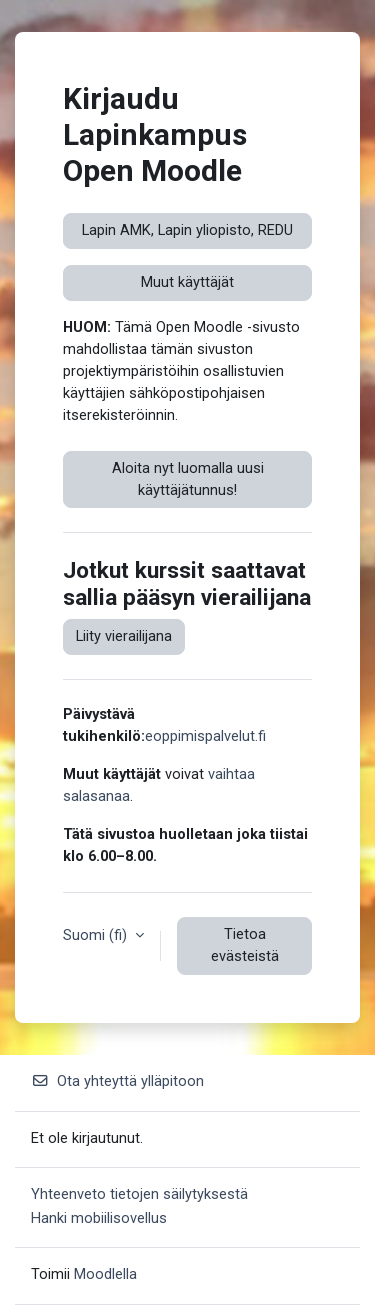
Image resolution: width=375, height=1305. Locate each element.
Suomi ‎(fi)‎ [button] (97, 935)
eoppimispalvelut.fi (205, 736)
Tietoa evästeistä (245, 945)
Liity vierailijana (124, 636)
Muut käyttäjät (187, 282)
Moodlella (105, 1274)
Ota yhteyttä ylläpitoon (117, 1081)
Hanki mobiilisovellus (99, 1218)
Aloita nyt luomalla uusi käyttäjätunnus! (188, 479)
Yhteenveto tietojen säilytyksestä (139, 1194)
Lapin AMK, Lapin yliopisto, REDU (187, 230)
